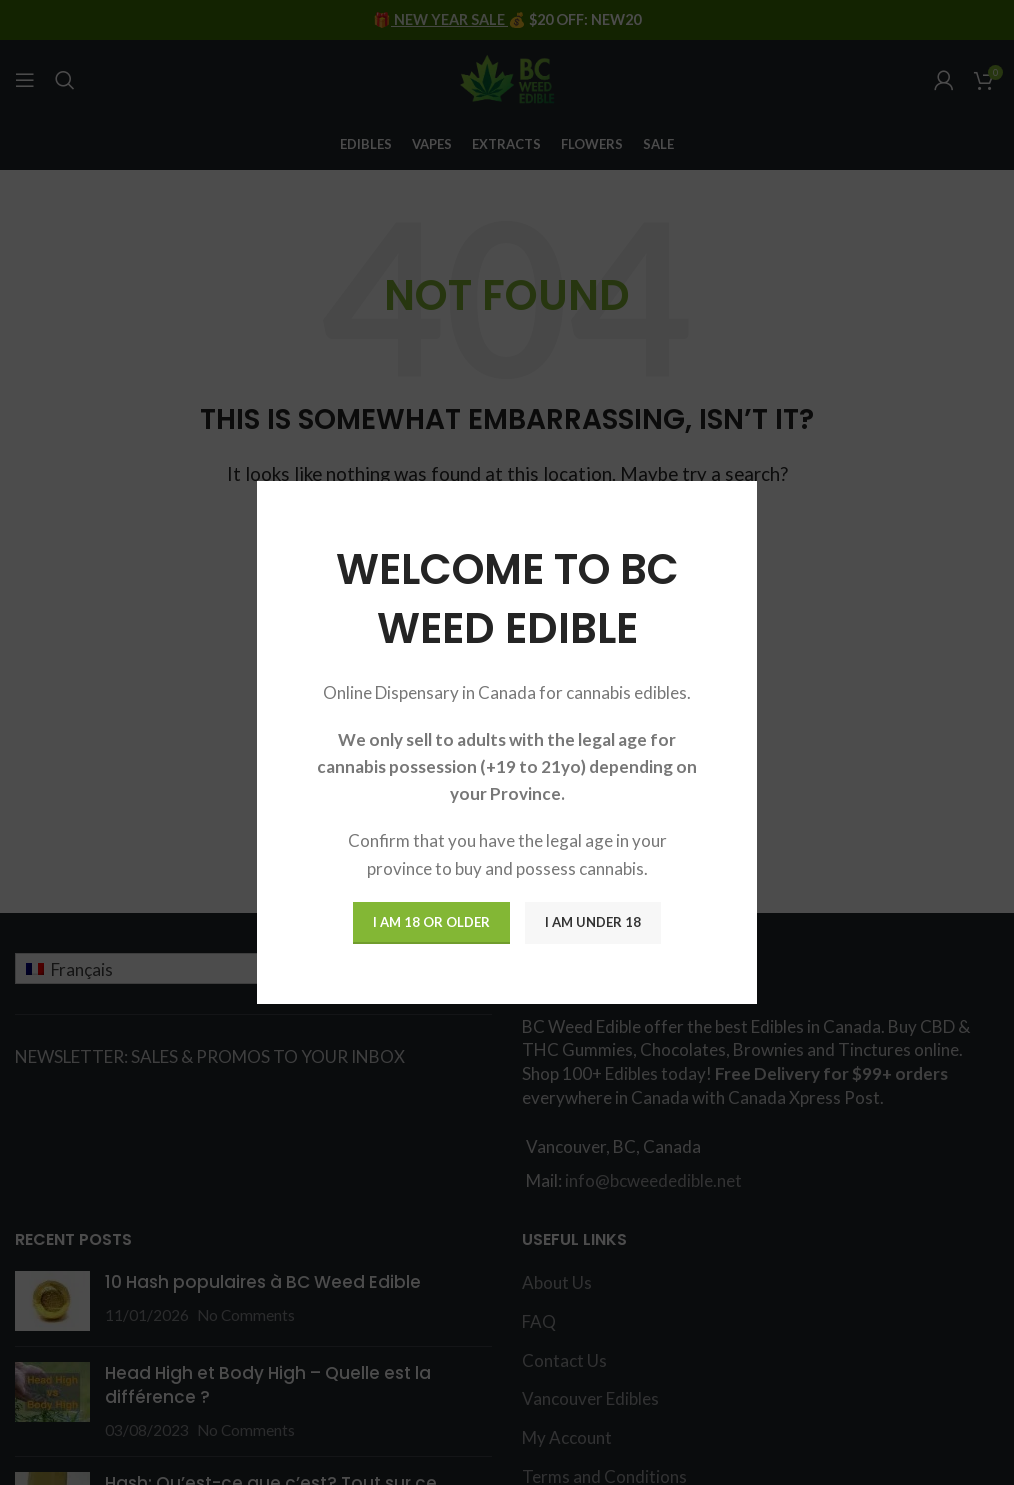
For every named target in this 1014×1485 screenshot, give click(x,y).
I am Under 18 (593, 922)
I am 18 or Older (431, 922)
